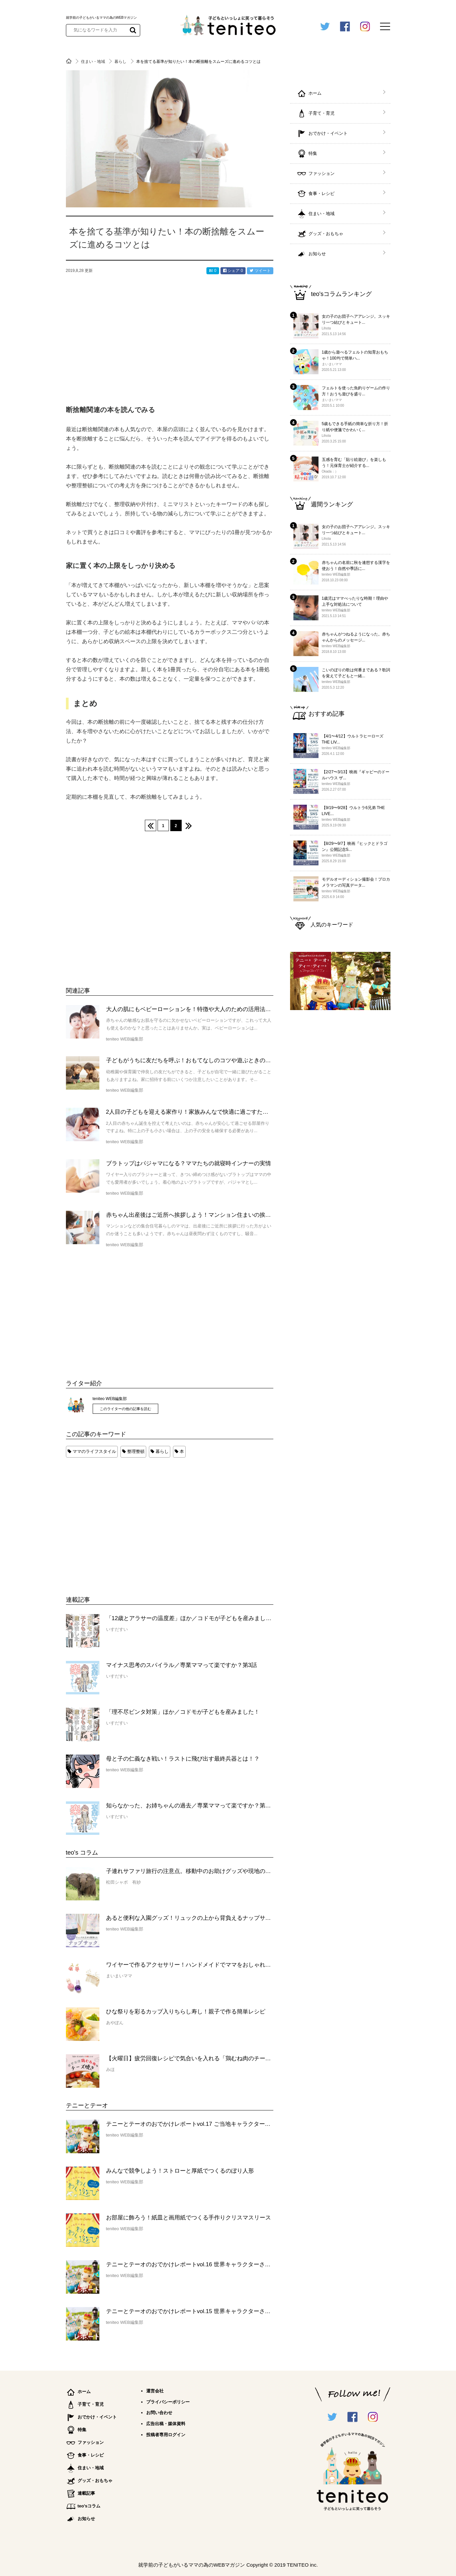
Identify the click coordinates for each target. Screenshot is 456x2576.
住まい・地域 (93, 61)
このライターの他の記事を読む (125, 1409)
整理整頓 (136, 1451)
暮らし (120, 61)
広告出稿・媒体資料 (165, 2423)
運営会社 (155, 2390)
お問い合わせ (159, 2412)
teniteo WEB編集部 (110, 1398)
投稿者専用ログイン (165, 2434)
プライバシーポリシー (168, 2401)
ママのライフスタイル (94, 1451)
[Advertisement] (116, 1520)
